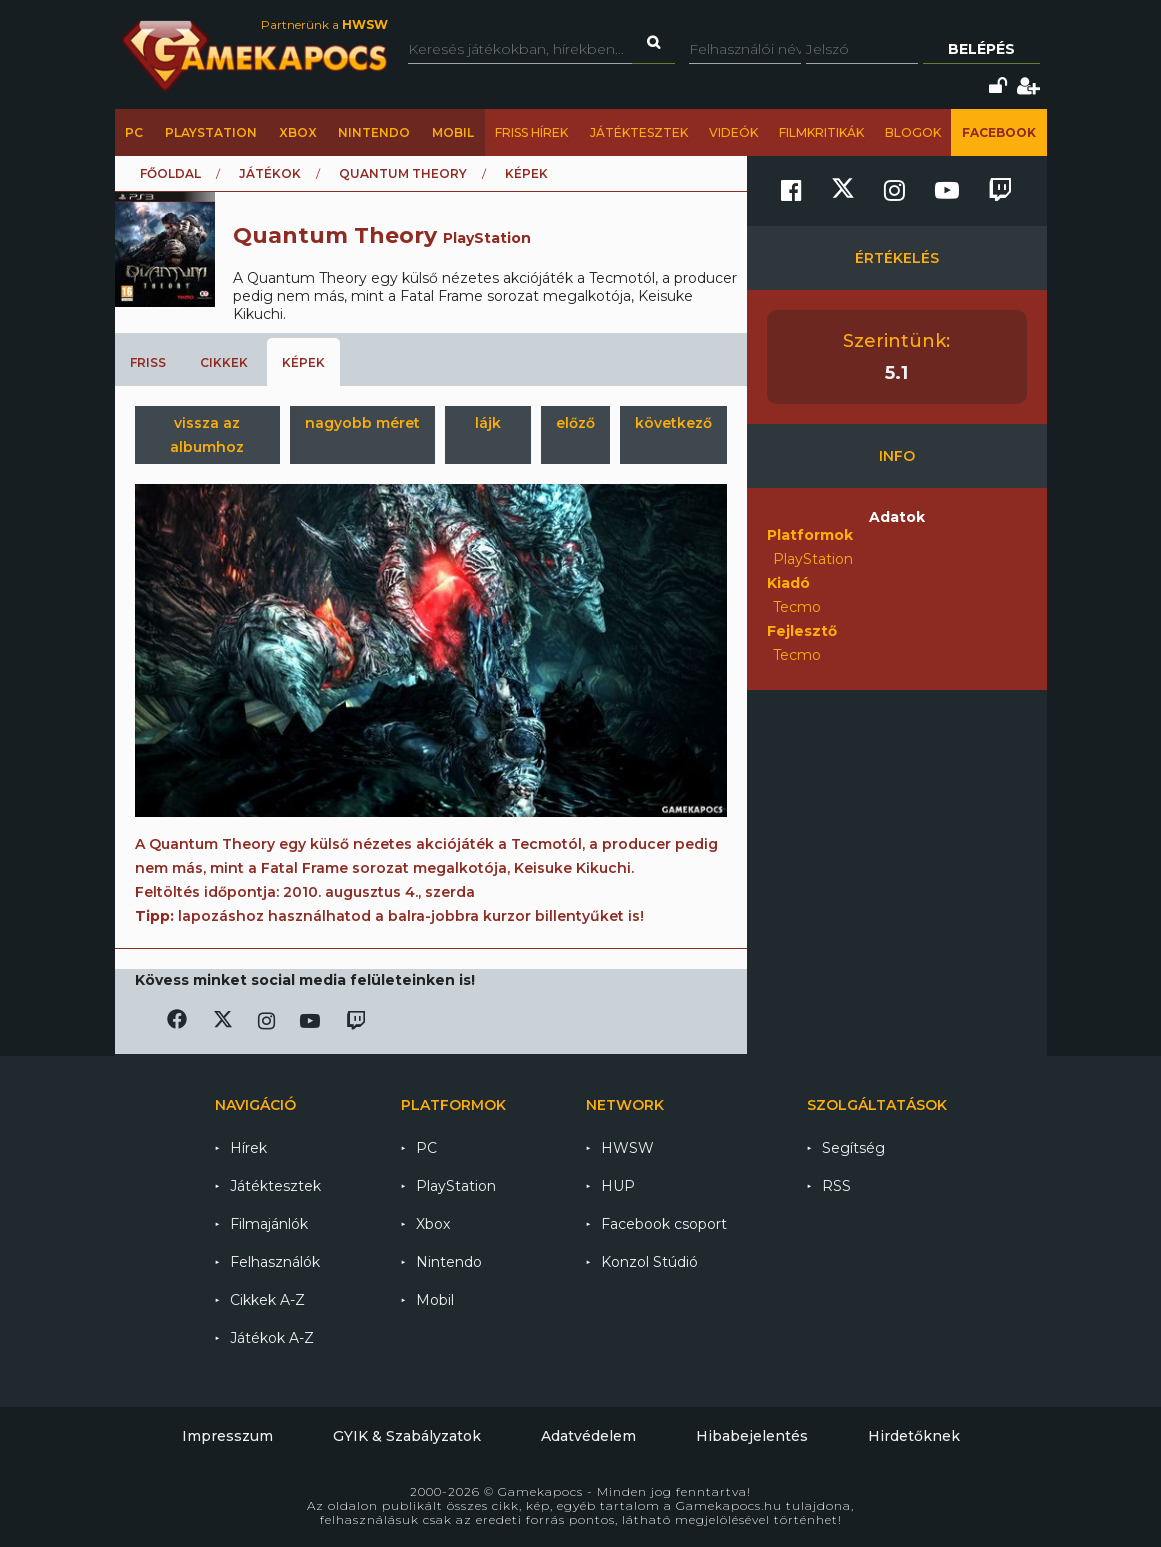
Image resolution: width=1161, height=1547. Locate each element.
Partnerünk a (324, 24)
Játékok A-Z (272, 1338)
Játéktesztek (639, 132)
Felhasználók (275, 1262)
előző (575, 423)
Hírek (248, 1148)
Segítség (853, 1148)
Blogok (913, 132)
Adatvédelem (588, 1436)
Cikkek (224, 362)
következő (673, 423)
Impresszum (227, 1436)
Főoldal (170, 173)
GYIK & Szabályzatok (407, 1436)
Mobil (453, 132)
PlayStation (211, 132)
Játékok (270, 173)
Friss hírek (531, 132)
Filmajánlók (269, 1224)
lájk (488, 423)
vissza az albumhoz (207, 435)
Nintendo (374, 132)
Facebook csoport (664, 1224)
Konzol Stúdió (649, 1262)
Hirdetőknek (914, 1436)
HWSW (627, 1148)
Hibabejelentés (752, 1436)
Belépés (981, 49)
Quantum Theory (403, 173)
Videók (733, 132)
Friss (148, 362)
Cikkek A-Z (267, 1300)
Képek (303, 362)
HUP (618, 1186)
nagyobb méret (362, 423)
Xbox (298, 132)
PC (134, 132)
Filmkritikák (821, 132)
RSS (836, 1186)
